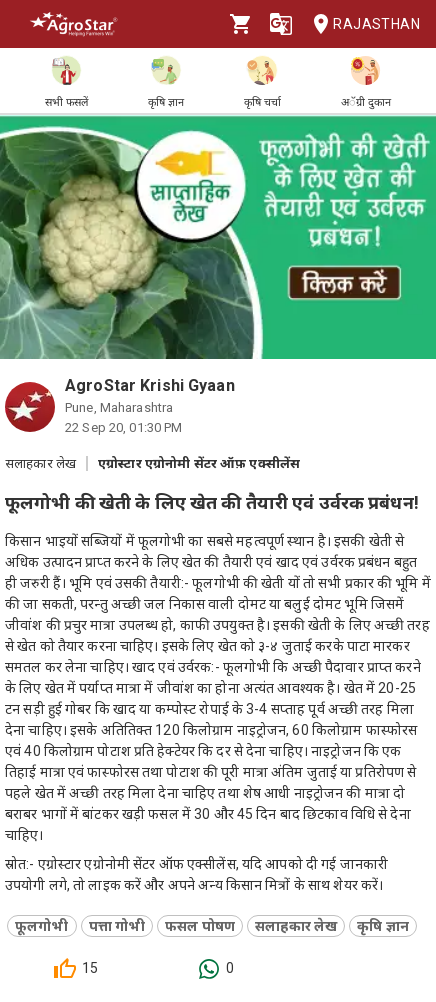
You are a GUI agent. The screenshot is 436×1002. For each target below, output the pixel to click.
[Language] (281, 24)
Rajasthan (360, 24)
